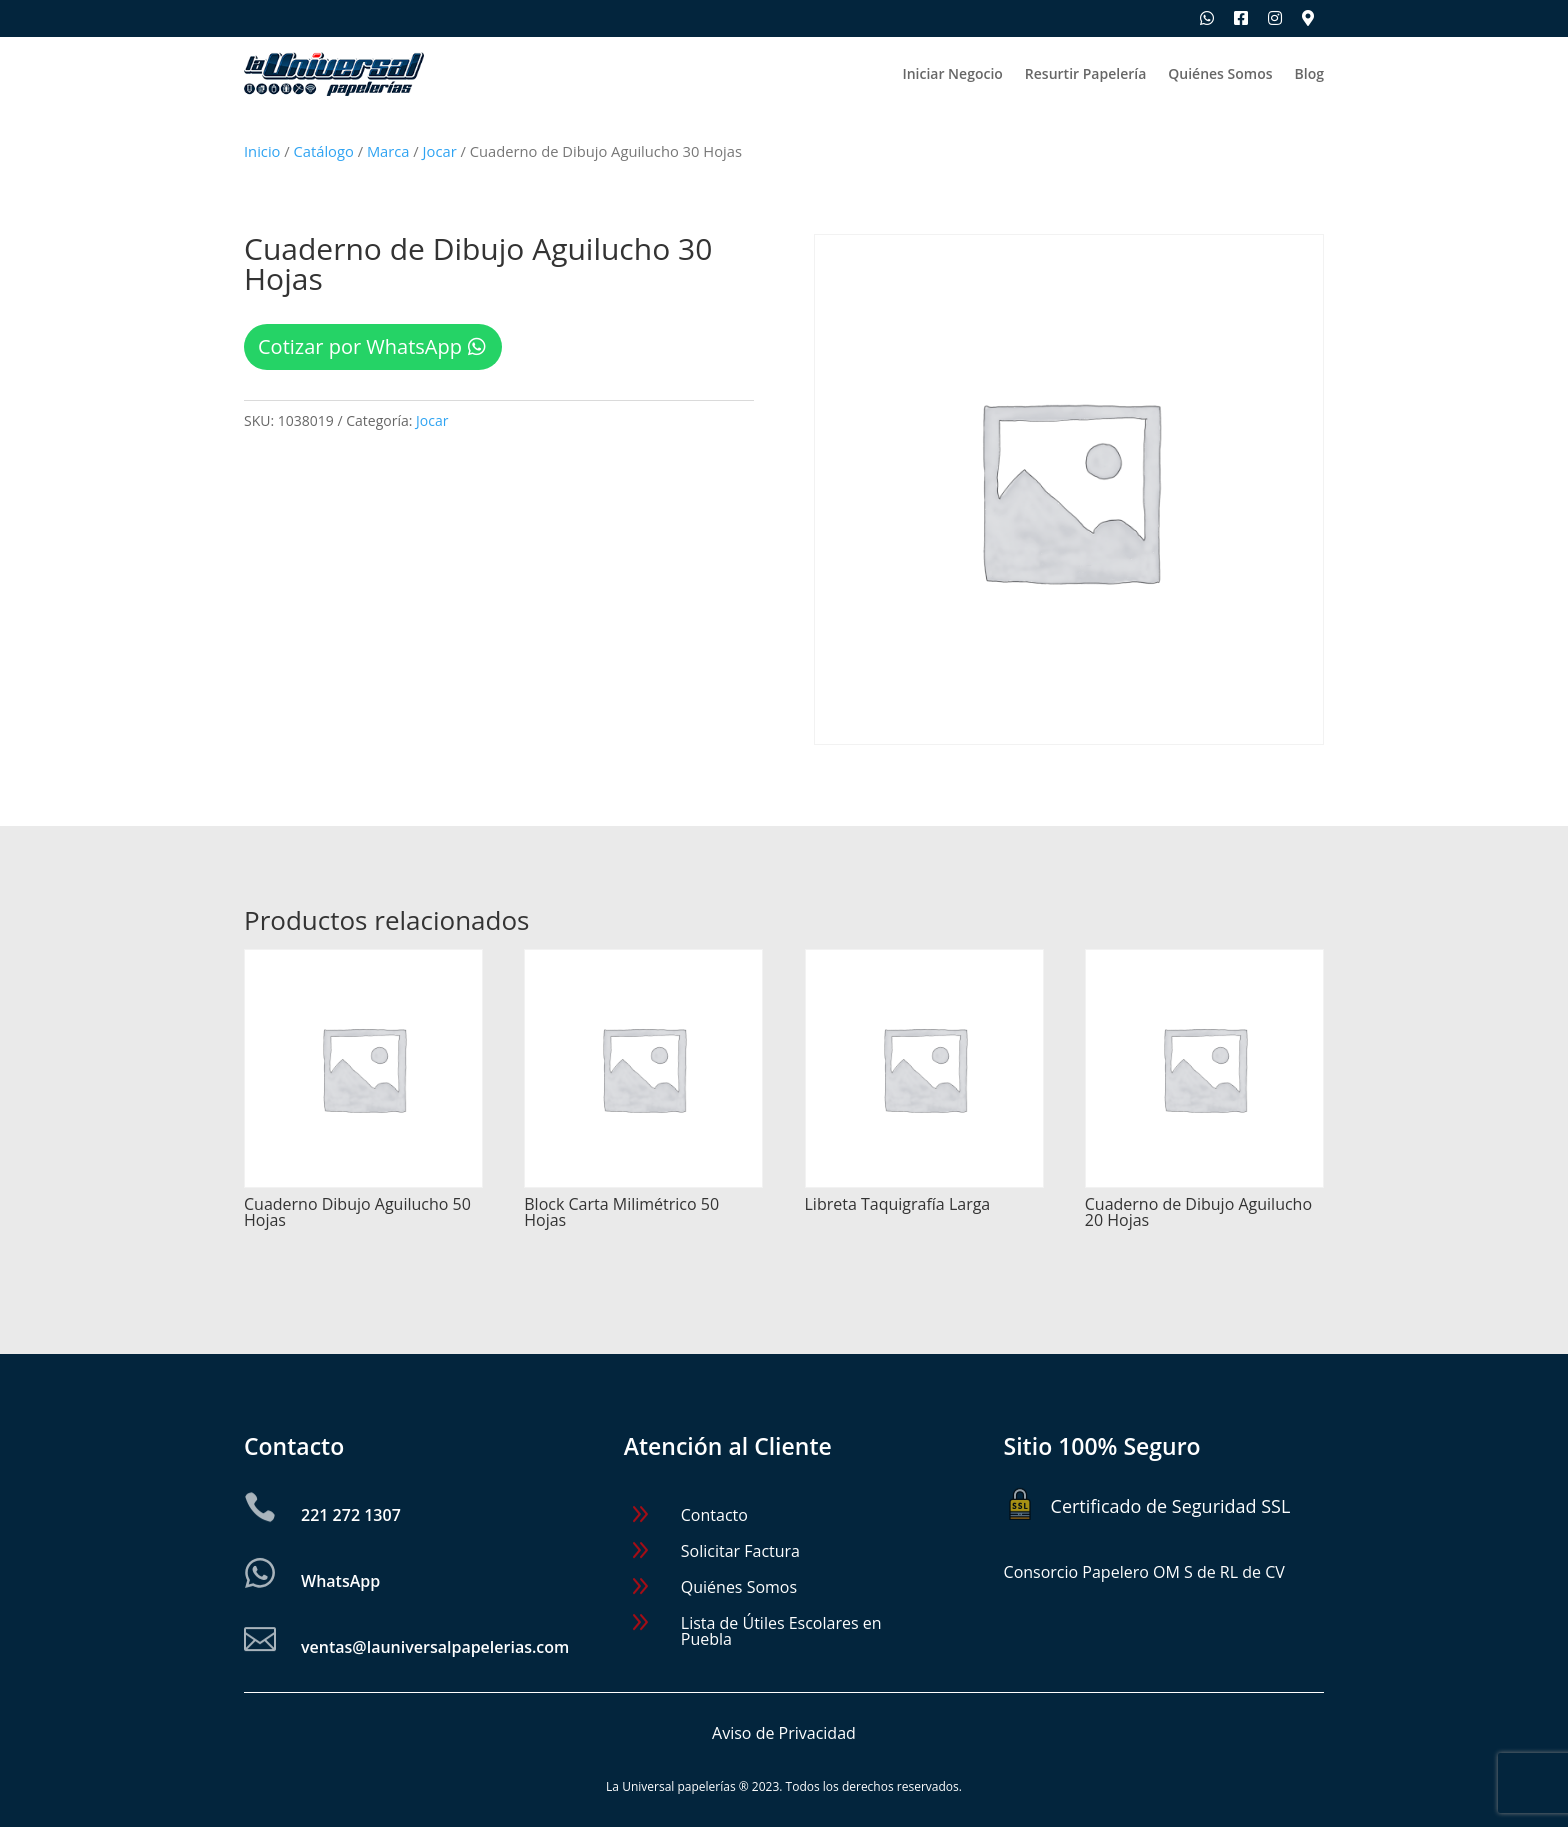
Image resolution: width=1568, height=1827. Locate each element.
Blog (1309, 75)
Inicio (262, 151)
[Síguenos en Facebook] (1241, 18)
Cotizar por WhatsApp (360, 346)
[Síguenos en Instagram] (1275, 18)
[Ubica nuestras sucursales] (1308, 18)
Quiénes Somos (1220, 75)
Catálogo (324, 151)
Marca (388, 151)
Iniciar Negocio (952, 75)
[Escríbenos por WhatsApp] (1207, 18)
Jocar (440, 151)
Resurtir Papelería (1085, 75)
